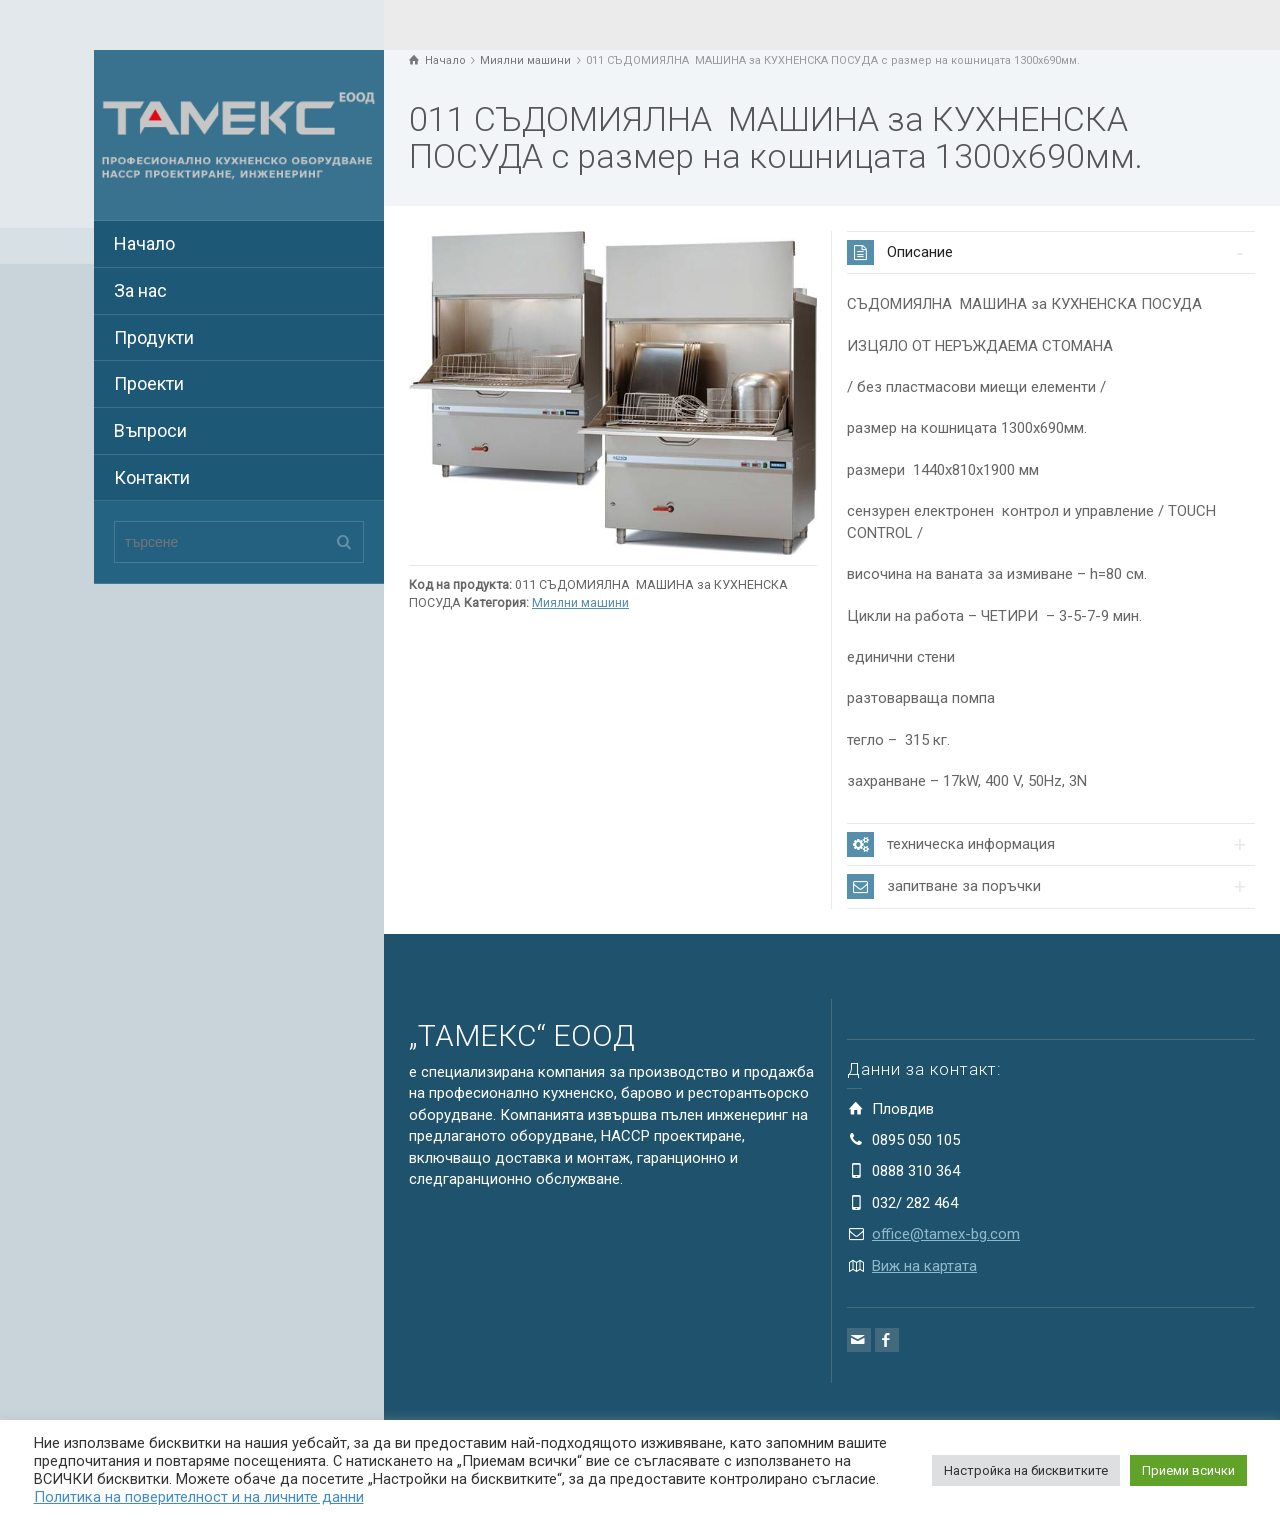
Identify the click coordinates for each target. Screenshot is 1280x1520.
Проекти (149, 383)
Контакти (152, 477)
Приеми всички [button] (1188, 1470)
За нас (140, 290)
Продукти (154, 337)
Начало (144, 243)
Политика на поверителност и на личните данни (199, 1497)
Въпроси (150, 430)
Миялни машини (580, 602)
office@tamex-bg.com (946, 1234)
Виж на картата (924, 1266)
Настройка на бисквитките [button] (1026, 1470)
